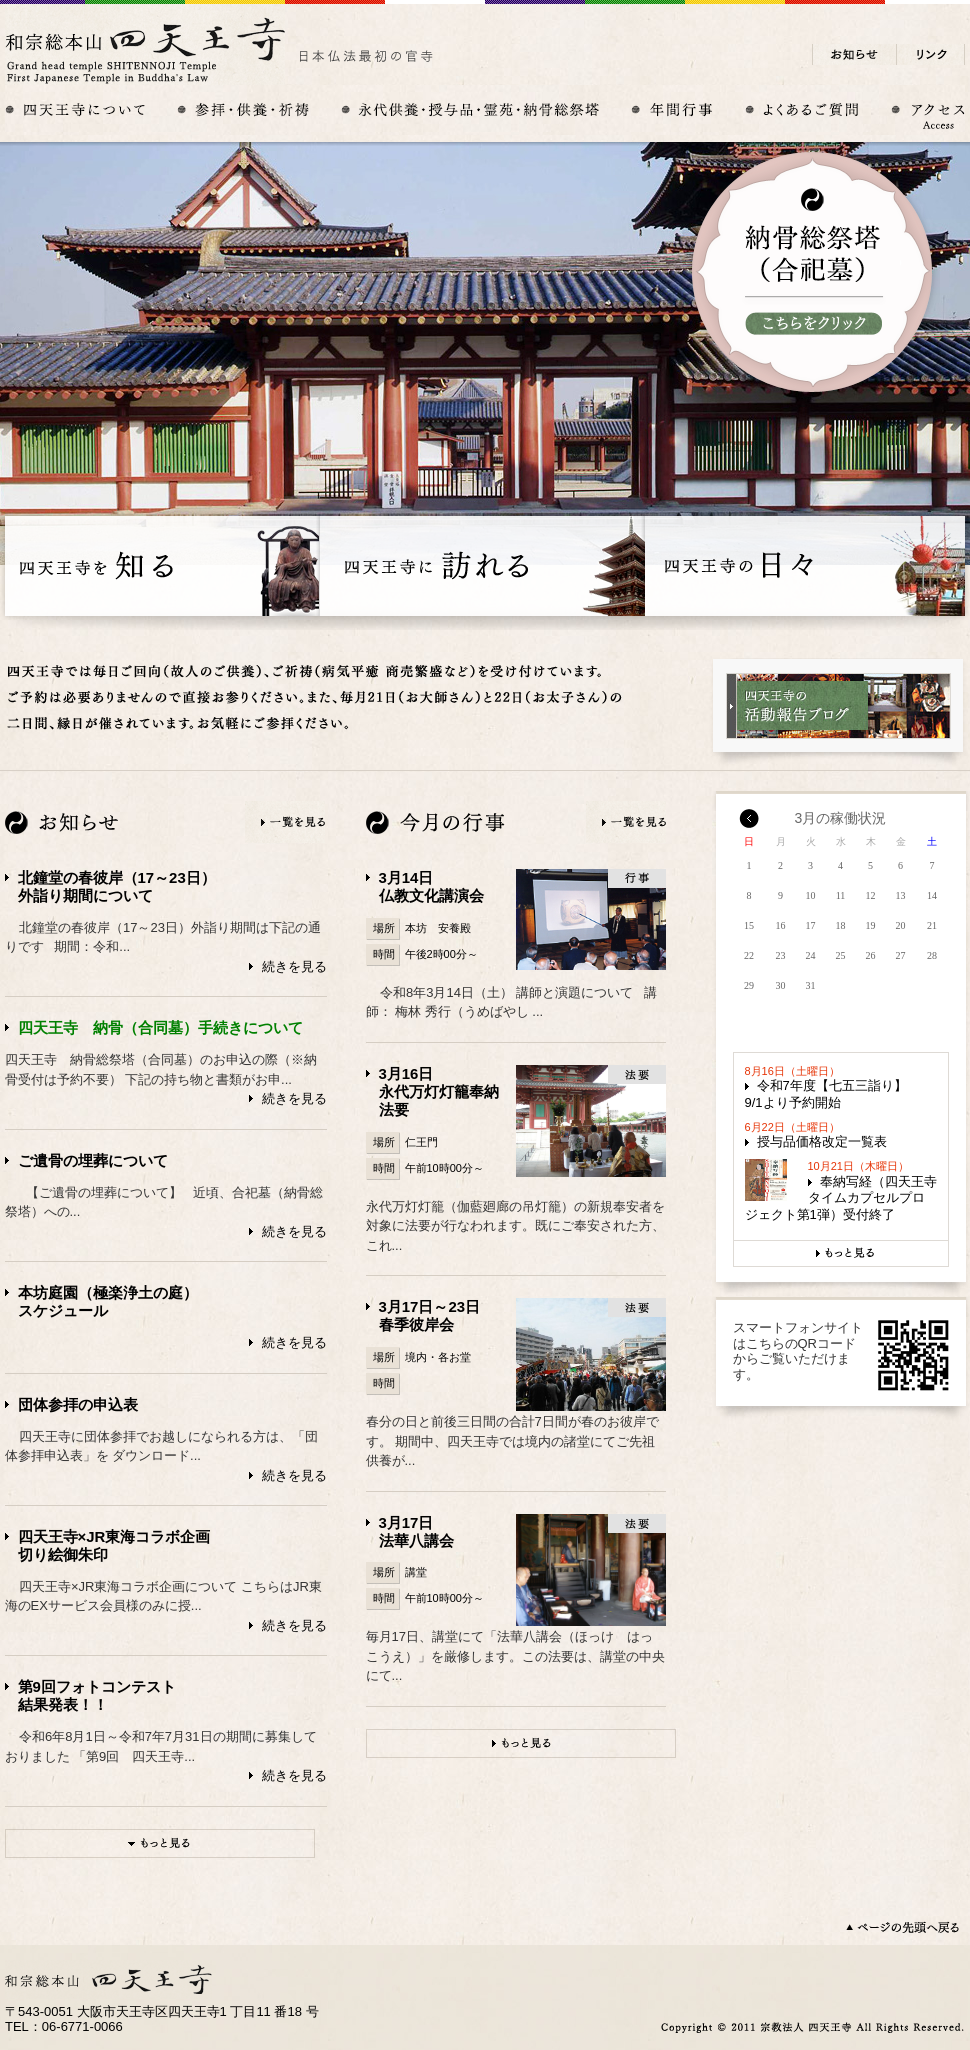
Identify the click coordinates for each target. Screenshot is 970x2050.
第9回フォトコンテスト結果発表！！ (97, 1695)
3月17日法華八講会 (416, 1531)
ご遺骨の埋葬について (93, 1160)
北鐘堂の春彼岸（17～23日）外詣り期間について (117, 886)
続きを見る (294, 966)
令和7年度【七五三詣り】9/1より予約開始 (826, 1094)
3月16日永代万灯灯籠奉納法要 (439, 1091)
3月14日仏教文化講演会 (431, 886)
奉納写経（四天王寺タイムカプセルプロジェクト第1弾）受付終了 (841, 1198)
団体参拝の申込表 (78, 1404)
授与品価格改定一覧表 (822, 1141)
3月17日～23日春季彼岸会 (430, 1315)
